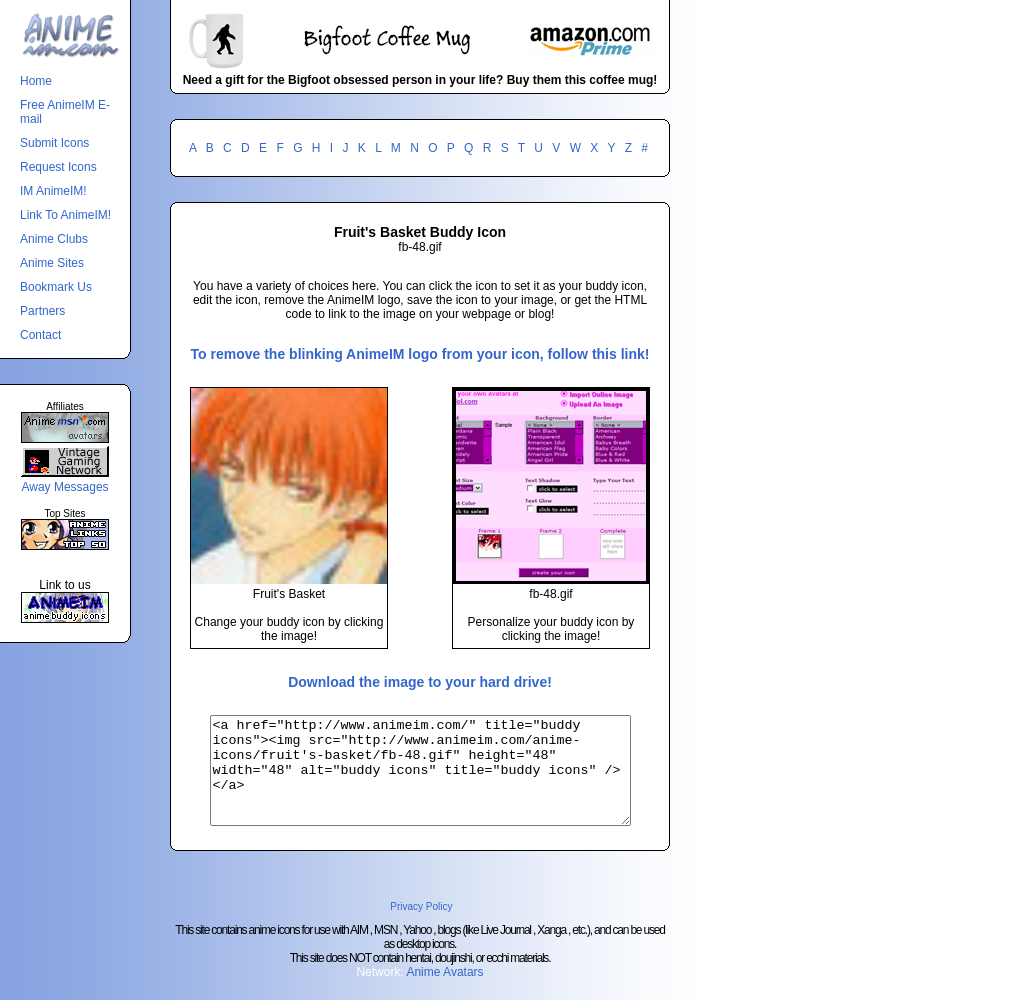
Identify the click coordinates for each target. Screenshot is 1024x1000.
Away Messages (64, 487)
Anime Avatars (444, 993)
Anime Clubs (54, 239)
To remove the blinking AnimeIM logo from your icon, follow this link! (420, 354)
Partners (42, 311)
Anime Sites (52, 263)
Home (36, 81)
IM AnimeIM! (53, 191)
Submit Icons (54, 143)
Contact (40, 335)
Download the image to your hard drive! (420, 682)
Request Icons (58, 167)
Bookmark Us (56, 287)
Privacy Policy (421, 927)
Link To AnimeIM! (65, 215)
